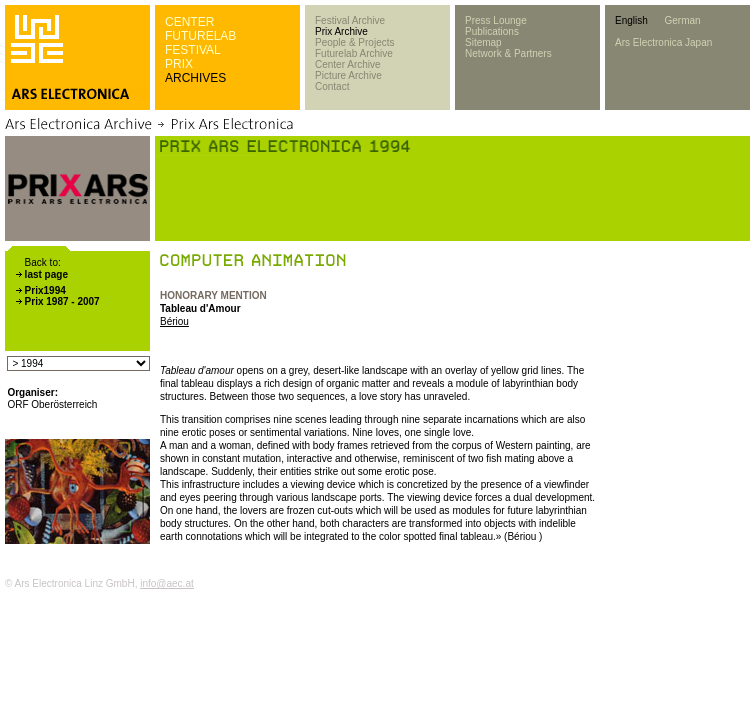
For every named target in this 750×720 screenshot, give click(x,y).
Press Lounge (496, 20)
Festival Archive (350, 20)
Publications (492, 31)
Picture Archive (348, 75)
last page (46, 274)
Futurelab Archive (354, 53)
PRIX (179, 64)
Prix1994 (45, 290)
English (631, 20)
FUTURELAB (200, 36)
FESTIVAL (193, 50)
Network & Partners (508, 53)
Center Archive (348, 64)
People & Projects (355, 42)
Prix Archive (341, 31)
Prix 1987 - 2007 (62, 301)
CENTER (189, 22)
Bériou (174, 321)
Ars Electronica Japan (663, 42)
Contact (332, 86)
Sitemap (483, 42)
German (682, 20)
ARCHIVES (195, 78)
